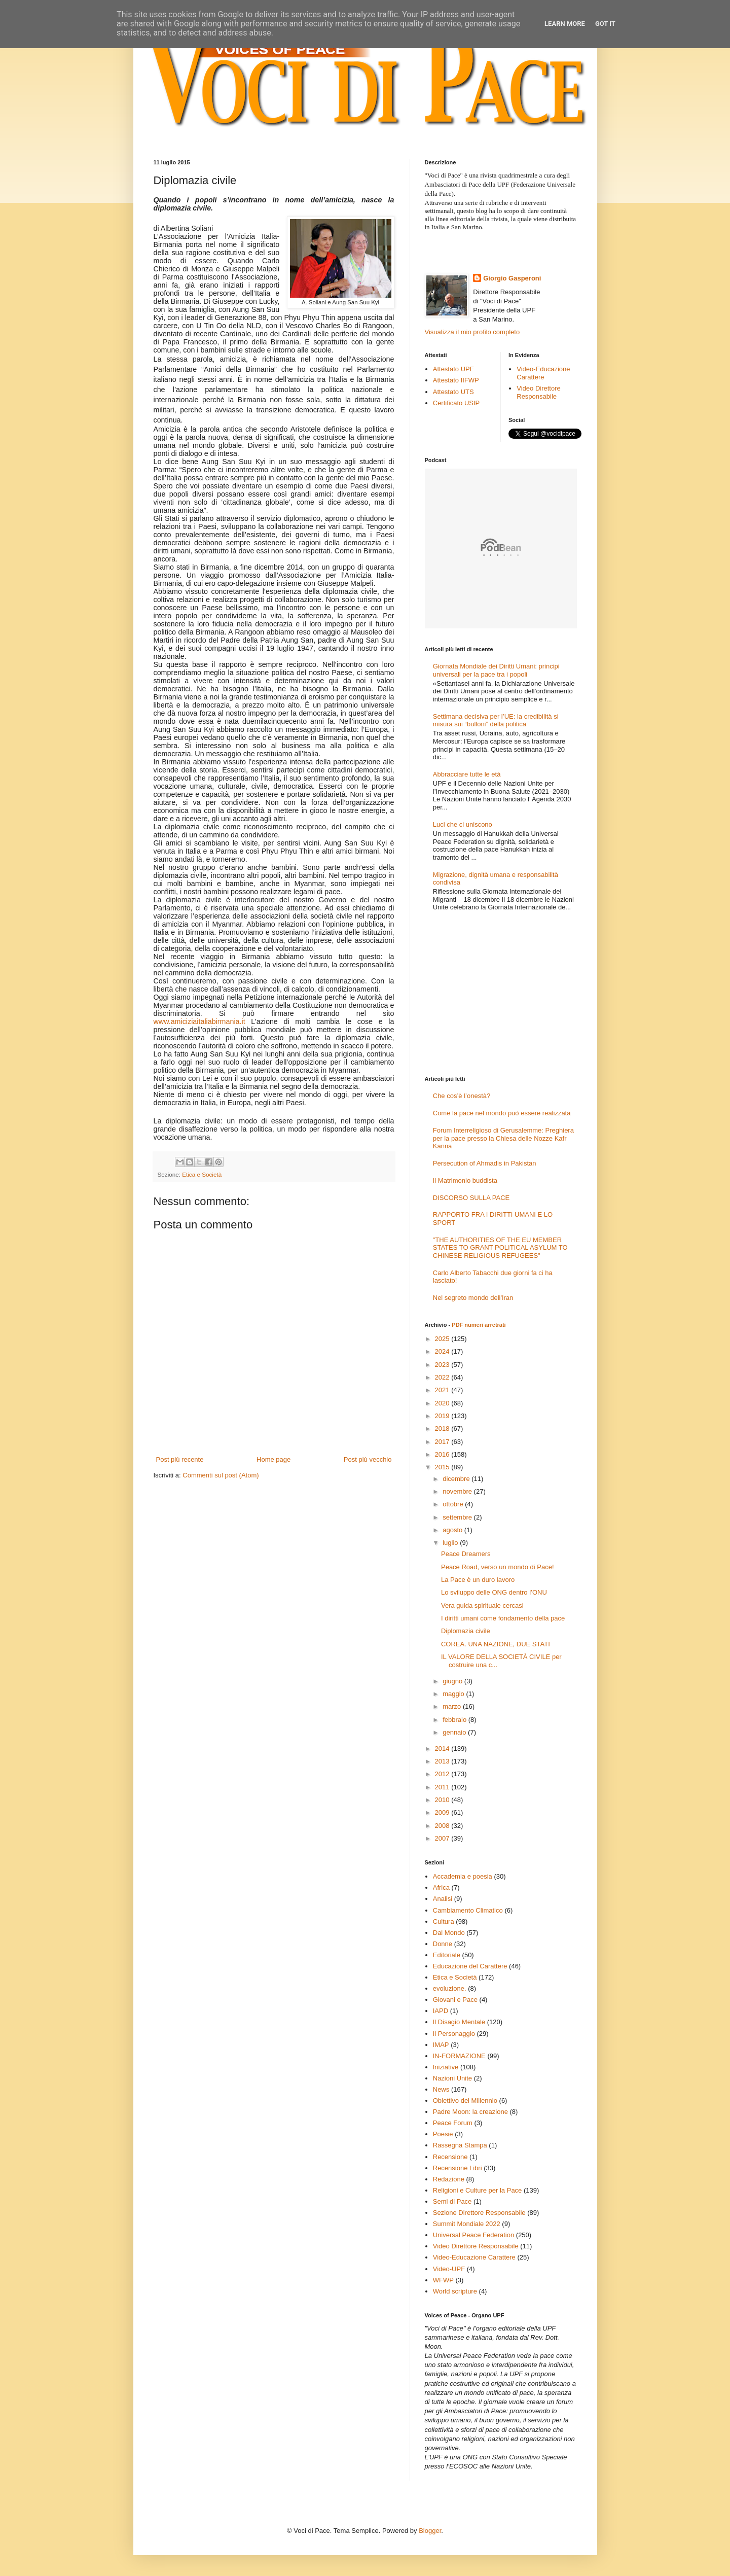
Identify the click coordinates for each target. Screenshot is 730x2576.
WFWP (443, 2280)
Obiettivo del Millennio (465, 2100)
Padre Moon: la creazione (470, 2111)
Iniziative (446, 2067)
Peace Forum (452, 2123)
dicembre (457, 1479)
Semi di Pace (452, 2201)
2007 (443, 1838)
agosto (453, 1530)
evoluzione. (449, 1988)
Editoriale (446, 1955)
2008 (443, 1825)
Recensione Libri (457, 2168)
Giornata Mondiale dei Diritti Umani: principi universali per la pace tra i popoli (496, 670)
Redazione (448, 2179)
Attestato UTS (453, 392)
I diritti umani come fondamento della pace (503, 1618)
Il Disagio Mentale (459, 2022)
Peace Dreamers (466, 1554)
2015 (443, 1467)
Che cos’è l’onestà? (461, 1096)
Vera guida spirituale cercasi (482, 1605)
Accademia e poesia (462, 1876)
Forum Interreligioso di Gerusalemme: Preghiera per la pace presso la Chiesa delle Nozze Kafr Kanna (503, 1138)
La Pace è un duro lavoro (478, 1579)
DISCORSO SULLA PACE (471, 1198)
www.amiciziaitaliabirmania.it (199, 1021)
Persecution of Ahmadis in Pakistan (484, 1163)
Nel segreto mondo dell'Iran (473, 1297)
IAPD (440, 2011)
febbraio (455, 1719)
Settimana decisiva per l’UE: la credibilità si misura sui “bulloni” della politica (496, 720)
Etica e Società (202, 1174)
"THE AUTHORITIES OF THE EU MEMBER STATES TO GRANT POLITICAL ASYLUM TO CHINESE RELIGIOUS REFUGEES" (500, 1247)
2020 (443, 1403)
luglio (451, 1542)
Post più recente (180, 1459)
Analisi (442, 1898)
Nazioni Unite (452, 2078)
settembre (458, 1517)
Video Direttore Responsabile (538, 392)
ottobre (454, 1504)
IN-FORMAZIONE (459, 2056)
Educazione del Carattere (470, 1966)
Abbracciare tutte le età (467, 774)
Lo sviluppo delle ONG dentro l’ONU (494, 1592)
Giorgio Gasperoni (512, 278)
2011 (443, 1787)
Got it (605, 23)
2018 (443, 1428)
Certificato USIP (456, 403)
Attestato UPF (453, 369)
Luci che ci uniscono (462, 824)
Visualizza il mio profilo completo (472, 332)
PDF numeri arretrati (478, 1325)
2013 (443, 1761)
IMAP (441, 2045)
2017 (443, 1441)
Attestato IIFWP (456, 380)
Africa (441, 1887)
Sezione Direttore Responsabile (479, 2212)
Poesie (443, 2134)
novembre (458, 1491)
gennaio (455, 1732)
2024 (443, 1351)
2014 (443, 1748)
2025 (443, 1339)
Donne (442, 1944)
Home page (273, 1459)
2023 (443, 1364)
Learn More (564, 23)
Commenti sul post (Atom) (220, 1475)
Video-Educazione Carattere (543, 373)
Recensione (450, 2157)
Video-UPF (449, 2269)
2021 (443, 1390)
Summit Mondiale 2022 (466, 2224)
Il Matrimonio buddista (465, 1180)
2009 (443, 1812)
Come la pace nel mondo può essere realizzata (502, 1113)
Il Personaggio (454, 2033)
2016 (443, 1454)
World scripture (455, 2291)
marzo (453, 1706)
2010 (443, 1800)
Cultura (443, 1921)
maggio (454, 1694)
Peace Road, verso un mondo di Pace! (497, 1567)
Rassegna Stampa (460, 2145)
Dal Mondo (449, 1932)
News (441, 2089)
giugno (453, 1681)
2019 (443, 1416)
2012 (443, 1774)
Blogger (430, 2530)
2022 (443, 1377)
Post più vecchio (368, 1459)
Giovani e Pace (455, 1999)
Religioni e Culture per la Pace (477, 2190)
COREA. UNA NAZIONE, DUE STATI (495, 1644)
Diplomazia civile (465, 1631)
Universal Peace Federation (473, 2235)
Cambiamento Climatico (468, 1910)
